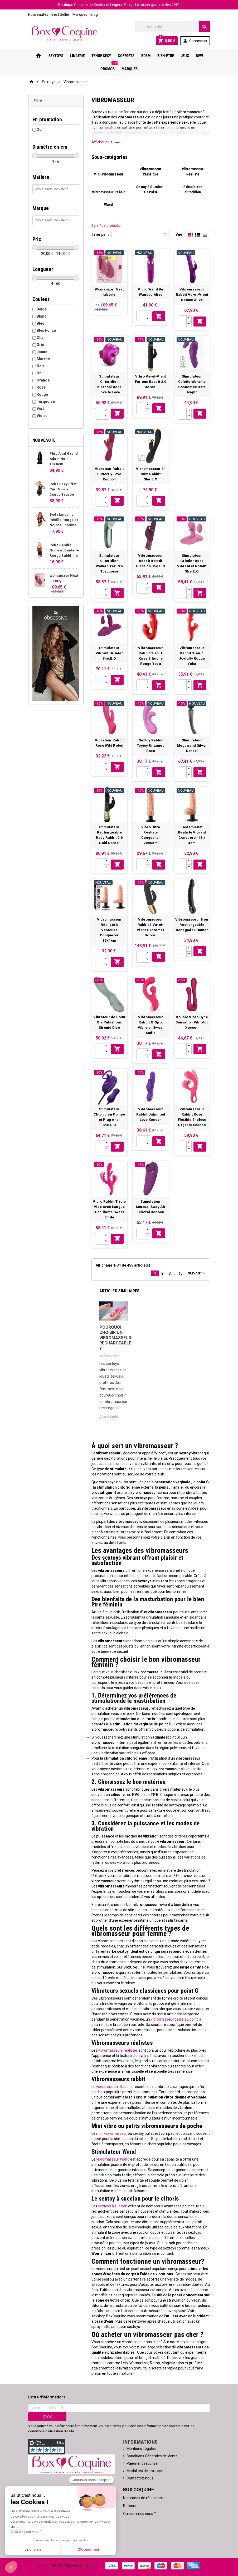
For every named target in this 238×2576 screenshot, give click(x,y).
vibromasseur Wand (112, 2159)
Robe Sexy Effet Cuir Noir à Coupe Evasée (63, 489)
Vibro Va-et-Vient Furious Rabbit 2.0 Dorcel (151, 381)
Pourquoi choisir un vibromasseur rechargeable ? (113, 1338)
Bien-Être (165, 55)
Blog (94, 14)
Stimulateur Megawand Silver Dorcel (192, 745)
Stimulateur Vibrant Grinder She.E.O (109, 653)
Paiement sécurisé (142, 2463)
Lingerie (77, 55)
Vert (40, 408)
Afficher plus (105, 142)
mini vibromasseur (111, 2133)
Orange (43, 380)
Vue (179, 234)
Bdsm (145, 55)
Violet (42, 416)
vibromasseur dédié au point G (175, 2019)
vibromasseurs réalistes (117, 2050)
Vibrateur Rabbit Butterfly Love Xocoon (109, 474)
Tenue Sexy (101, 55)
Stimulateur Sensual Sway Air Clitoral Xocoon (151, 1206)
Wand (108, 205)
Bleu (40, 323)
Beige (42, 309)
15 (180, 1273)
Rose (41, 387)
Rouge (42, 394)
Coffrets (126, 55)
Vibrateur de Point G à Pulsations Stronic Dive (109, 1022)
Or (39, 373)
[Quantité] (140, 316)
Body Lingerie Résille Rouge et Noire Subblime (64, 520)
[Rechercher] (172, 26)
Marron (43, 359)
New (199, 55)
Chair (41, 337)
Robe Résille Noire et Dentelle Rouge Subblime (64, 550)
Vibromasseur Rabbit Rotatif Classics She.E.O (150, 561)
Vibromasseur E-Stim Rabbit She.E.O (151, 474)
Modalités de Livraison (145, 2471)
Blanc (41, 316)
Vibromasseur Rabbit (108, 192)
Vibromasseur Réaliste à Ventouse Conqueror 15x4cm (109, 929)
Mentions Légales (141, 2449)
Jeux (185, 55)
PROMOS (108, 66)
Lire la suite (108, 1416)
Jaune (42, 352)
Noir (40, 366)
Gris (40, 345)
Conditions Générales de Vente (152, 2456)
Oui (39, 129)
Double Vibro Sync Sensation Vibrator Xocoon (192, 1022)
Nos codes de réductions (143, 2498)
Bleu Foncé (46, 330)
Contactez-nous (140, 2478)
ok (47, 2417)
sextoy (110, 127)
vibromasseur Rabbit (113, 2087)
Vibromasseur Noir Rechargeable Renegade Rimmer (192, 924)
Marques (79, 14)
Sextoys (55, 55)
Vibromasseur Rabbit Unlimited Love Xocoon (150, 1114)
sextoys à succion (112, 2206)
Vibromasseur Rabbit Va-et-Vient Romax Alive (192, 294)
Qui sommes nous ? (139, 2514)
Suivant (197, 1273)
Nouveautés (38, 14)
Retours (129, 2506)
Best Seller (60, 14)
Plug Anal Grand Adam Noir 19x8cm (64, 458)
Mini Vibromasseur (108, 174)
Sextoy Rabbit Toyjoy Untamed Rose (150, 745)
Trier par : (100, 234)
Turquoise (46, 401)
